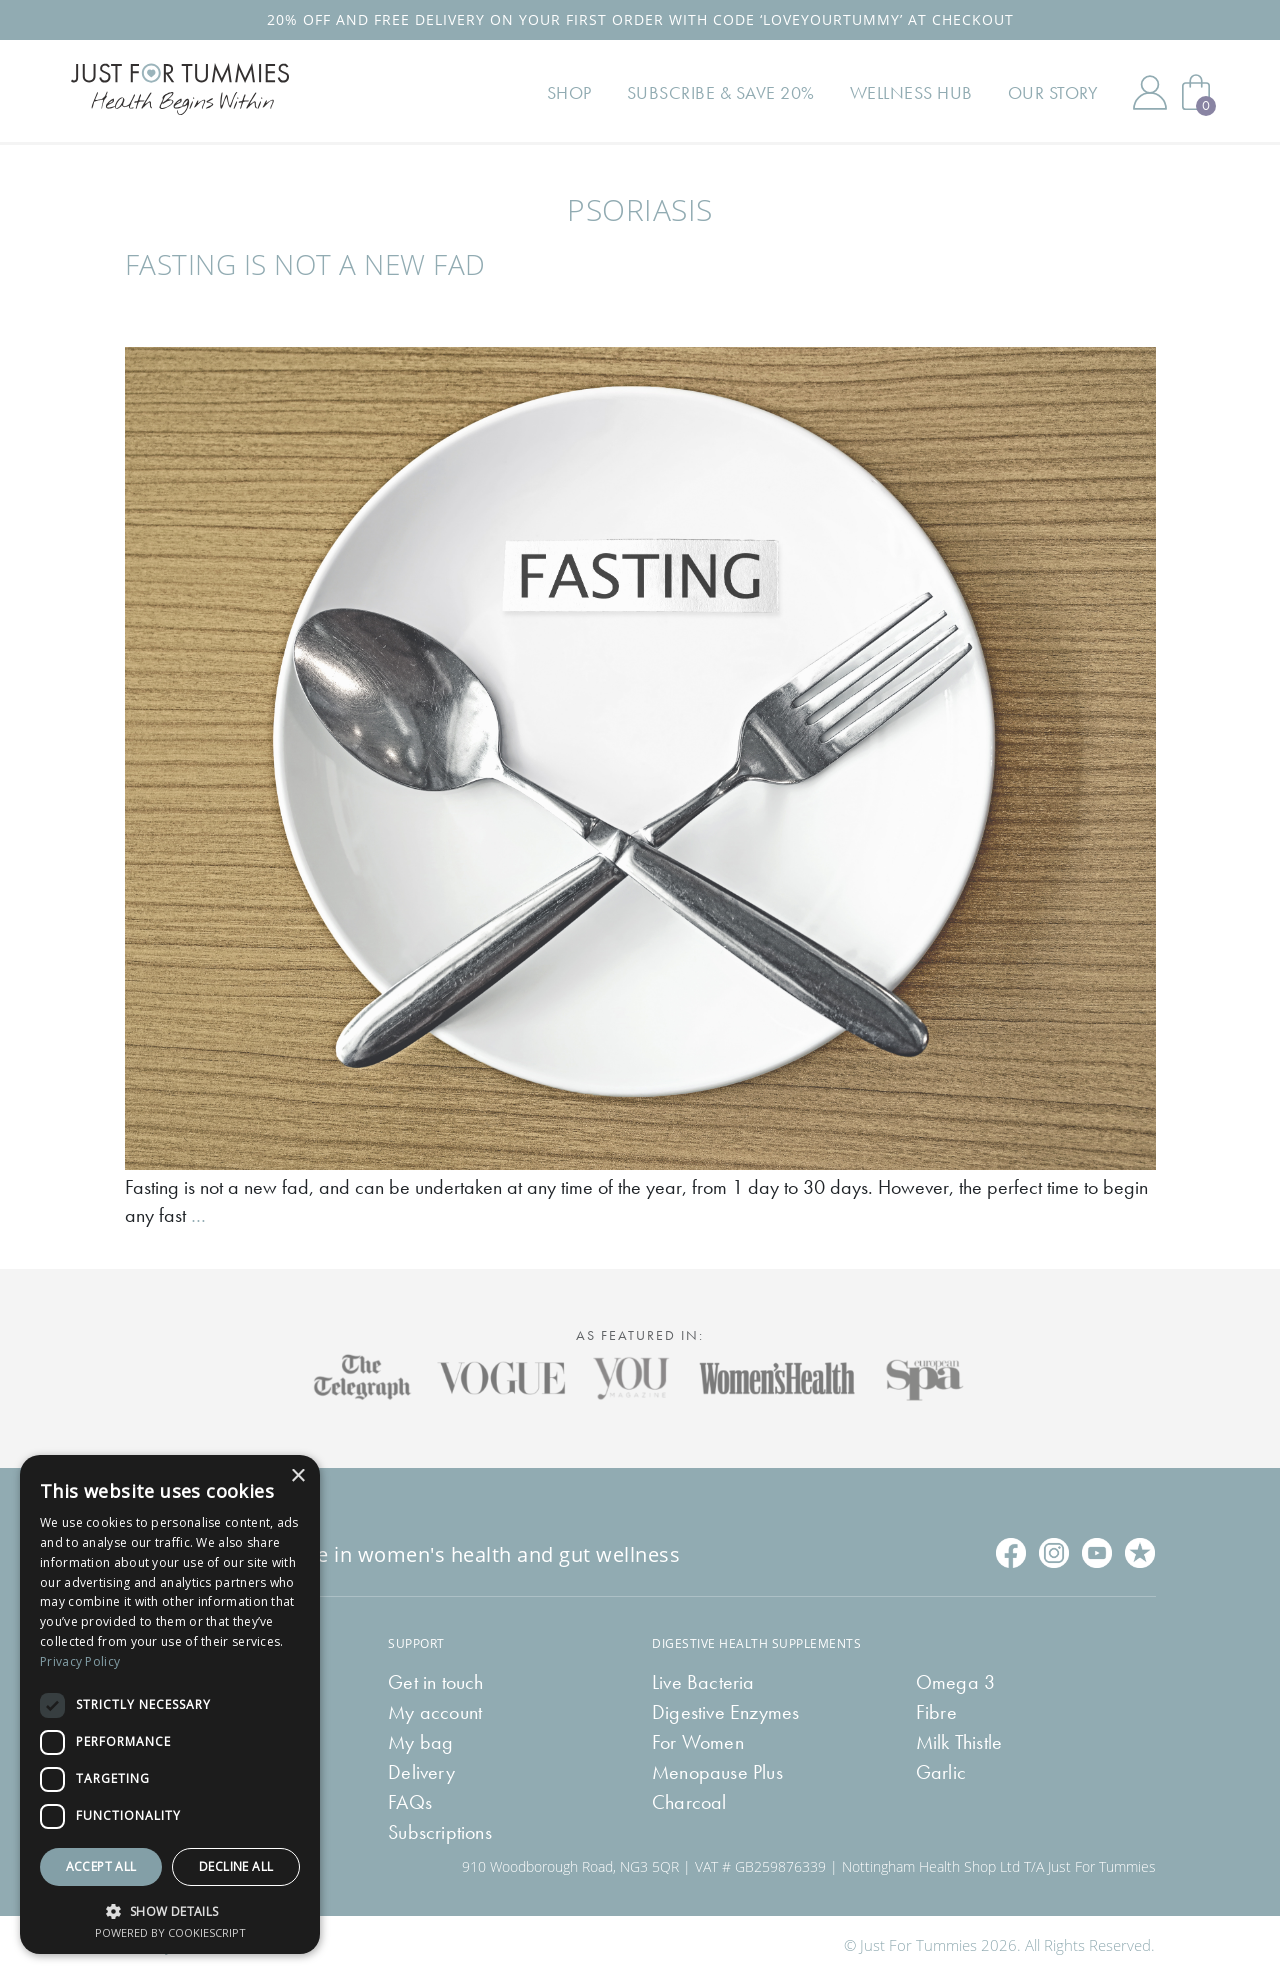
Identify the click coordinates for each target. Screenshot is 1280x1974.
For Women (698, 1742)
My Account (1150, 92)
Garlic (941, 1772)
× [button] (297, 1476)
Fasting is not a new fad (305, 264)
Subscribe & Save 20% (721, 92)
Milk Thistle (959, 1742)
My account (435, 1712)
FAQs (410, 1802)
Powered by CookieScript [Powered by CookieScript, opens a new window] (170, 1932)
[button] (170, 1909)
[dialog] (170, 1704)
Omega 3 (955, 1682)
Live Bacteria (703, 1682)
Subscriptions (440, 1832)
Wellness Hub (911, 92)
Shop (569, 92)
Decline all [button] (236, 1866)
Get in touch (435, 1682)
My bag (420, 1742)
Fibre (936, 1712)
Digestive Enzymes (725, 1712)
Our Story (1053, 92)
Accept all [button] (101, 1866)
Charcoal (689, 1802)
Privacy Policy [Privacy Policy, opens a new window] (80, 1661)
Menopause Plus (717, 1772)
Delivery (421, 1772)
